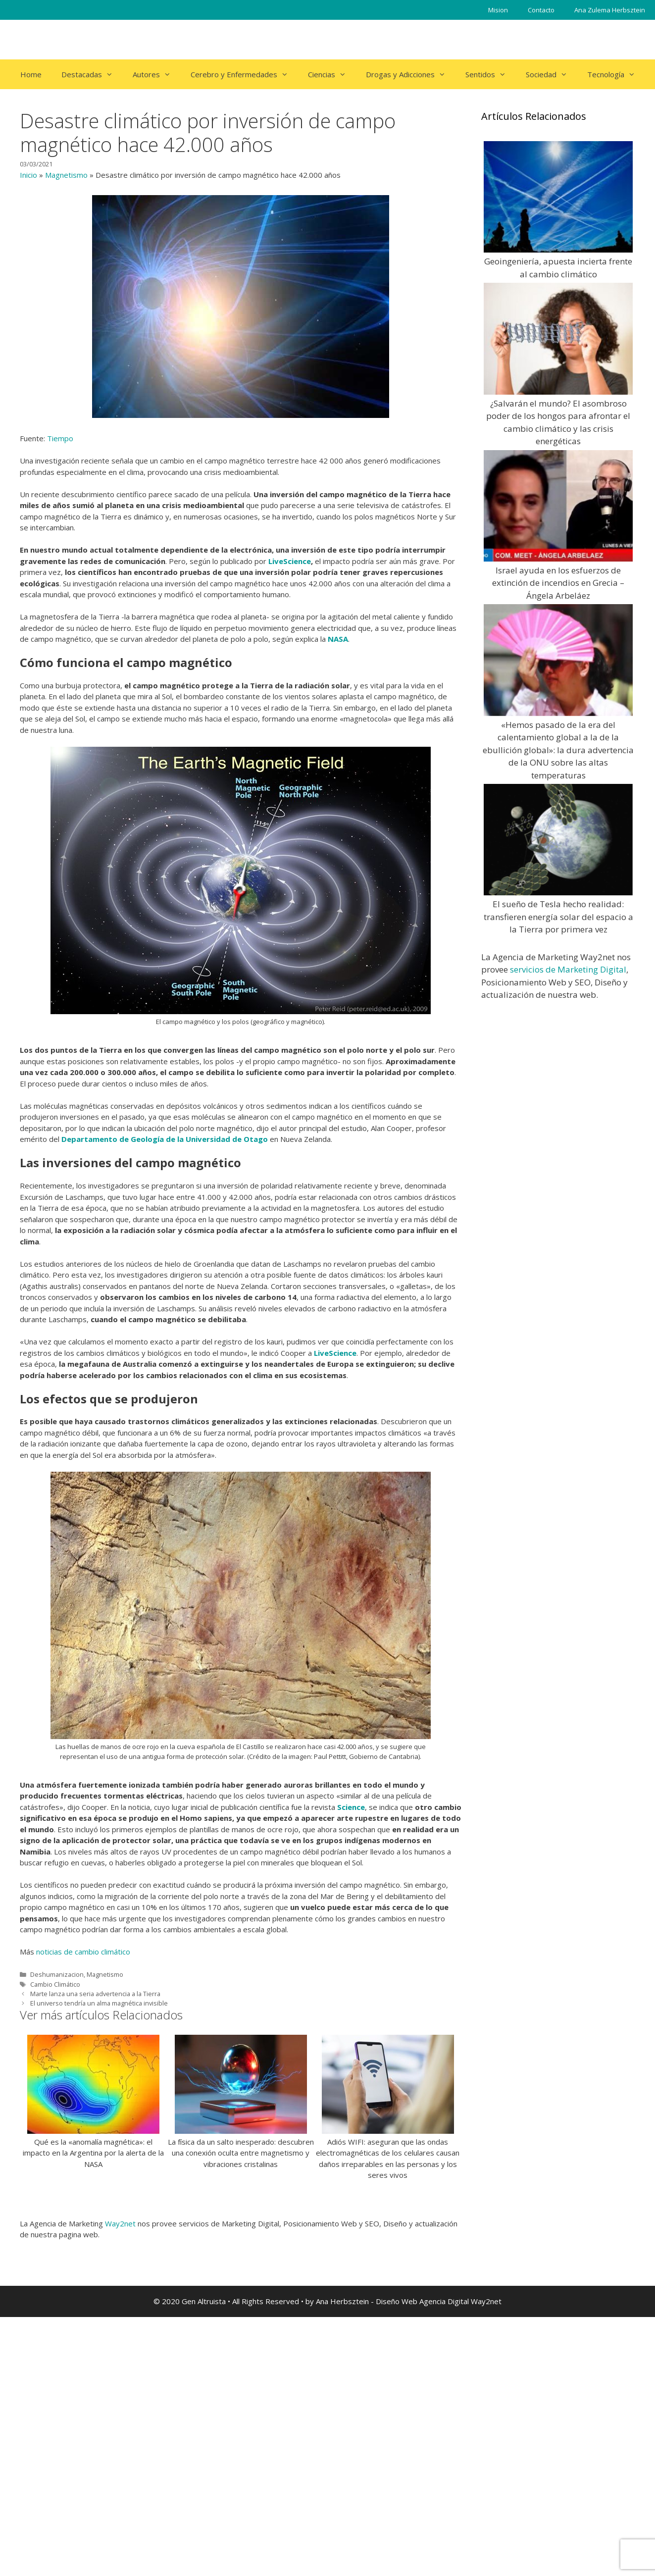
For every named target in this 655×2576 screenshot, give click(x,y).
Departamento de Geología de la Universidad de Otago (164, 1139)
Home (31, 74)
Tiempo (60, 438)
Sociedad (551, 74)
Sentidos (490, 74)
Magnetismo (66, 175)
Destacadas (92, 74)
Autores (157, 74)
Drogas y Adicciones (410, 74)
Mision (498, 9)
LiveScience (289, 561)
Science (351, 1807)
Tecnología (616, 74)
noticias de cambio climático (83, 1952)
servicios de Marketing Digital (568, 969)
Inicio (28, 175)
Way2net (120, 2223)
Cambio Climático (55, 1984)
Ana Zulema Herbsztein (609, 9)
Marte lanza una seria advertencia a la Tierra (95, 1993)
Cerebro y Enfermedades (244, 74)
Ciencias (332, 74)
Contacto (541, 9)
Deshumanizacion (57, 1974)
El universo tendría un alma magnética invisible (99, 2003)
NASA (338, 639)
